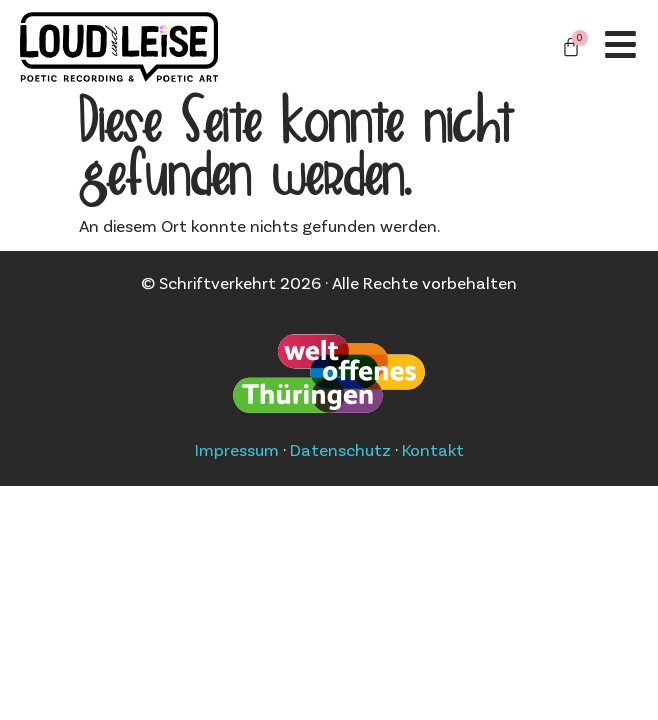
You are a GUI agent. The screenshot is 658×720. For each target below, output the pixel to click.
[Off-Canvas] (620, 44)
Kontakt (433, 449)
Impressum (237, 449)
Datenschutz (340, 449)
